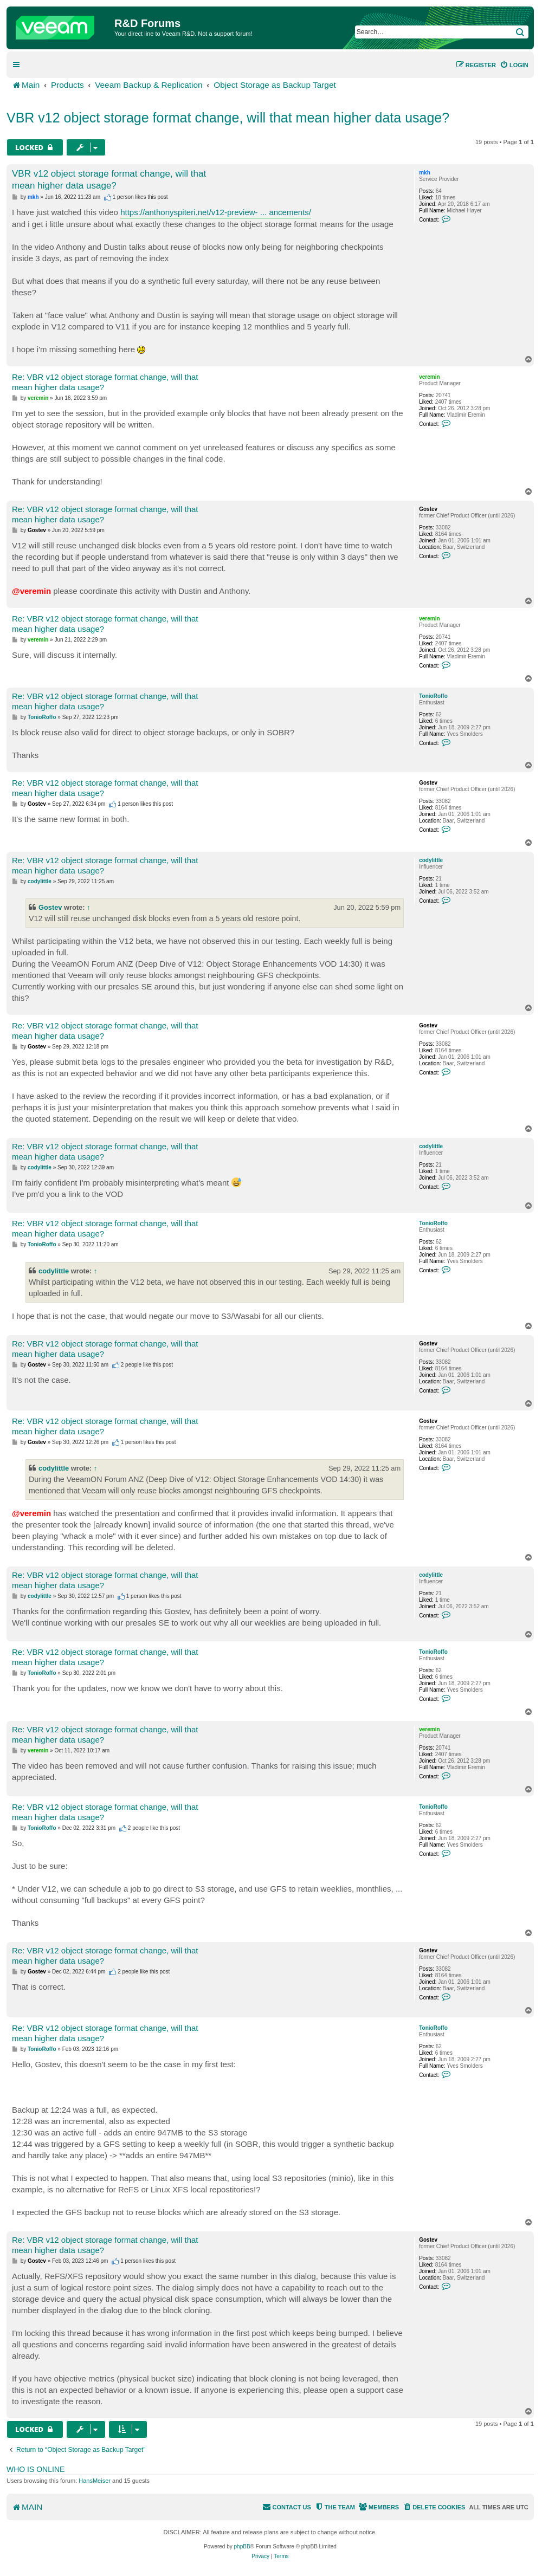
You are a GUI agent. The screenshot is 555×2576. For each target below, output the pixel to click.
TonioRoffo (433, 696)
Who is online (35, 2469)
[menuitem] (514, 65)
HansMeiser (95, 2480)
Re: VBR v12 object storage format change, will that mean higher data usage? (105, 382)
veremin (429, 377)
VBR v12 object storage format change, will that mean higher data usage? (228, 117)
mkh (424, 173)
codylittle (431, 860)
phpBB (242, 2546)
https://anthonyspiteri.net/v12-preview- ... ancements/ (215, 212)
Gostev (428, 509)
